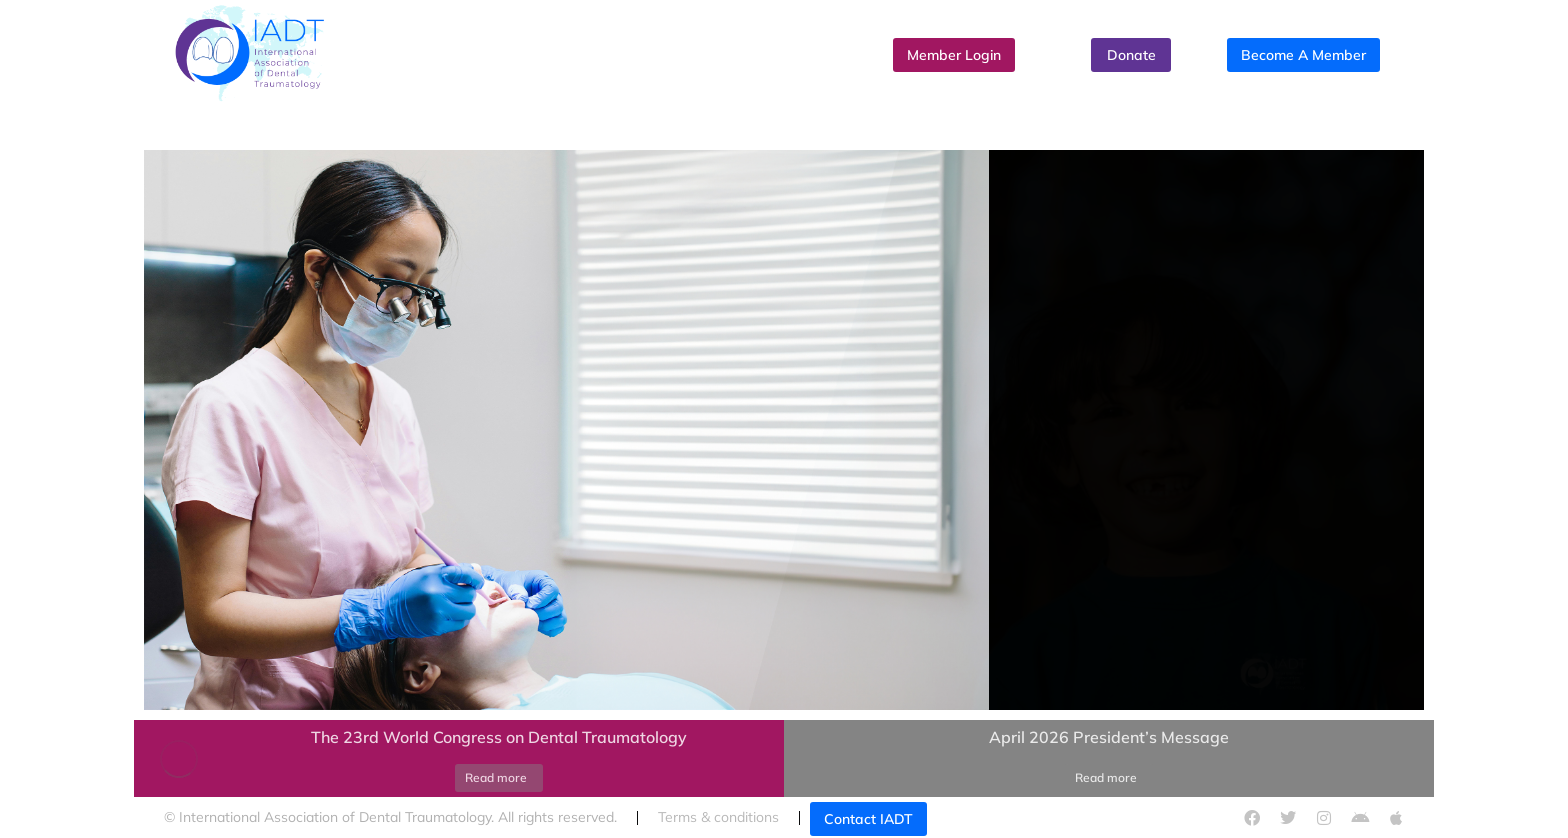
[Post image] (179, 759)
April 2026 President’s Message (1109, 737)
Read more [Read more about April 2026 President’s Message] (1106, 777)
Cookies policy (1043, 817)
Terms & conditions (718, 817)
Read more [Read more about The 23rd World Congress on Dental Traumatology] (496, 777)
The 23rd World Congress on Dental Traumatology (499, 737)
